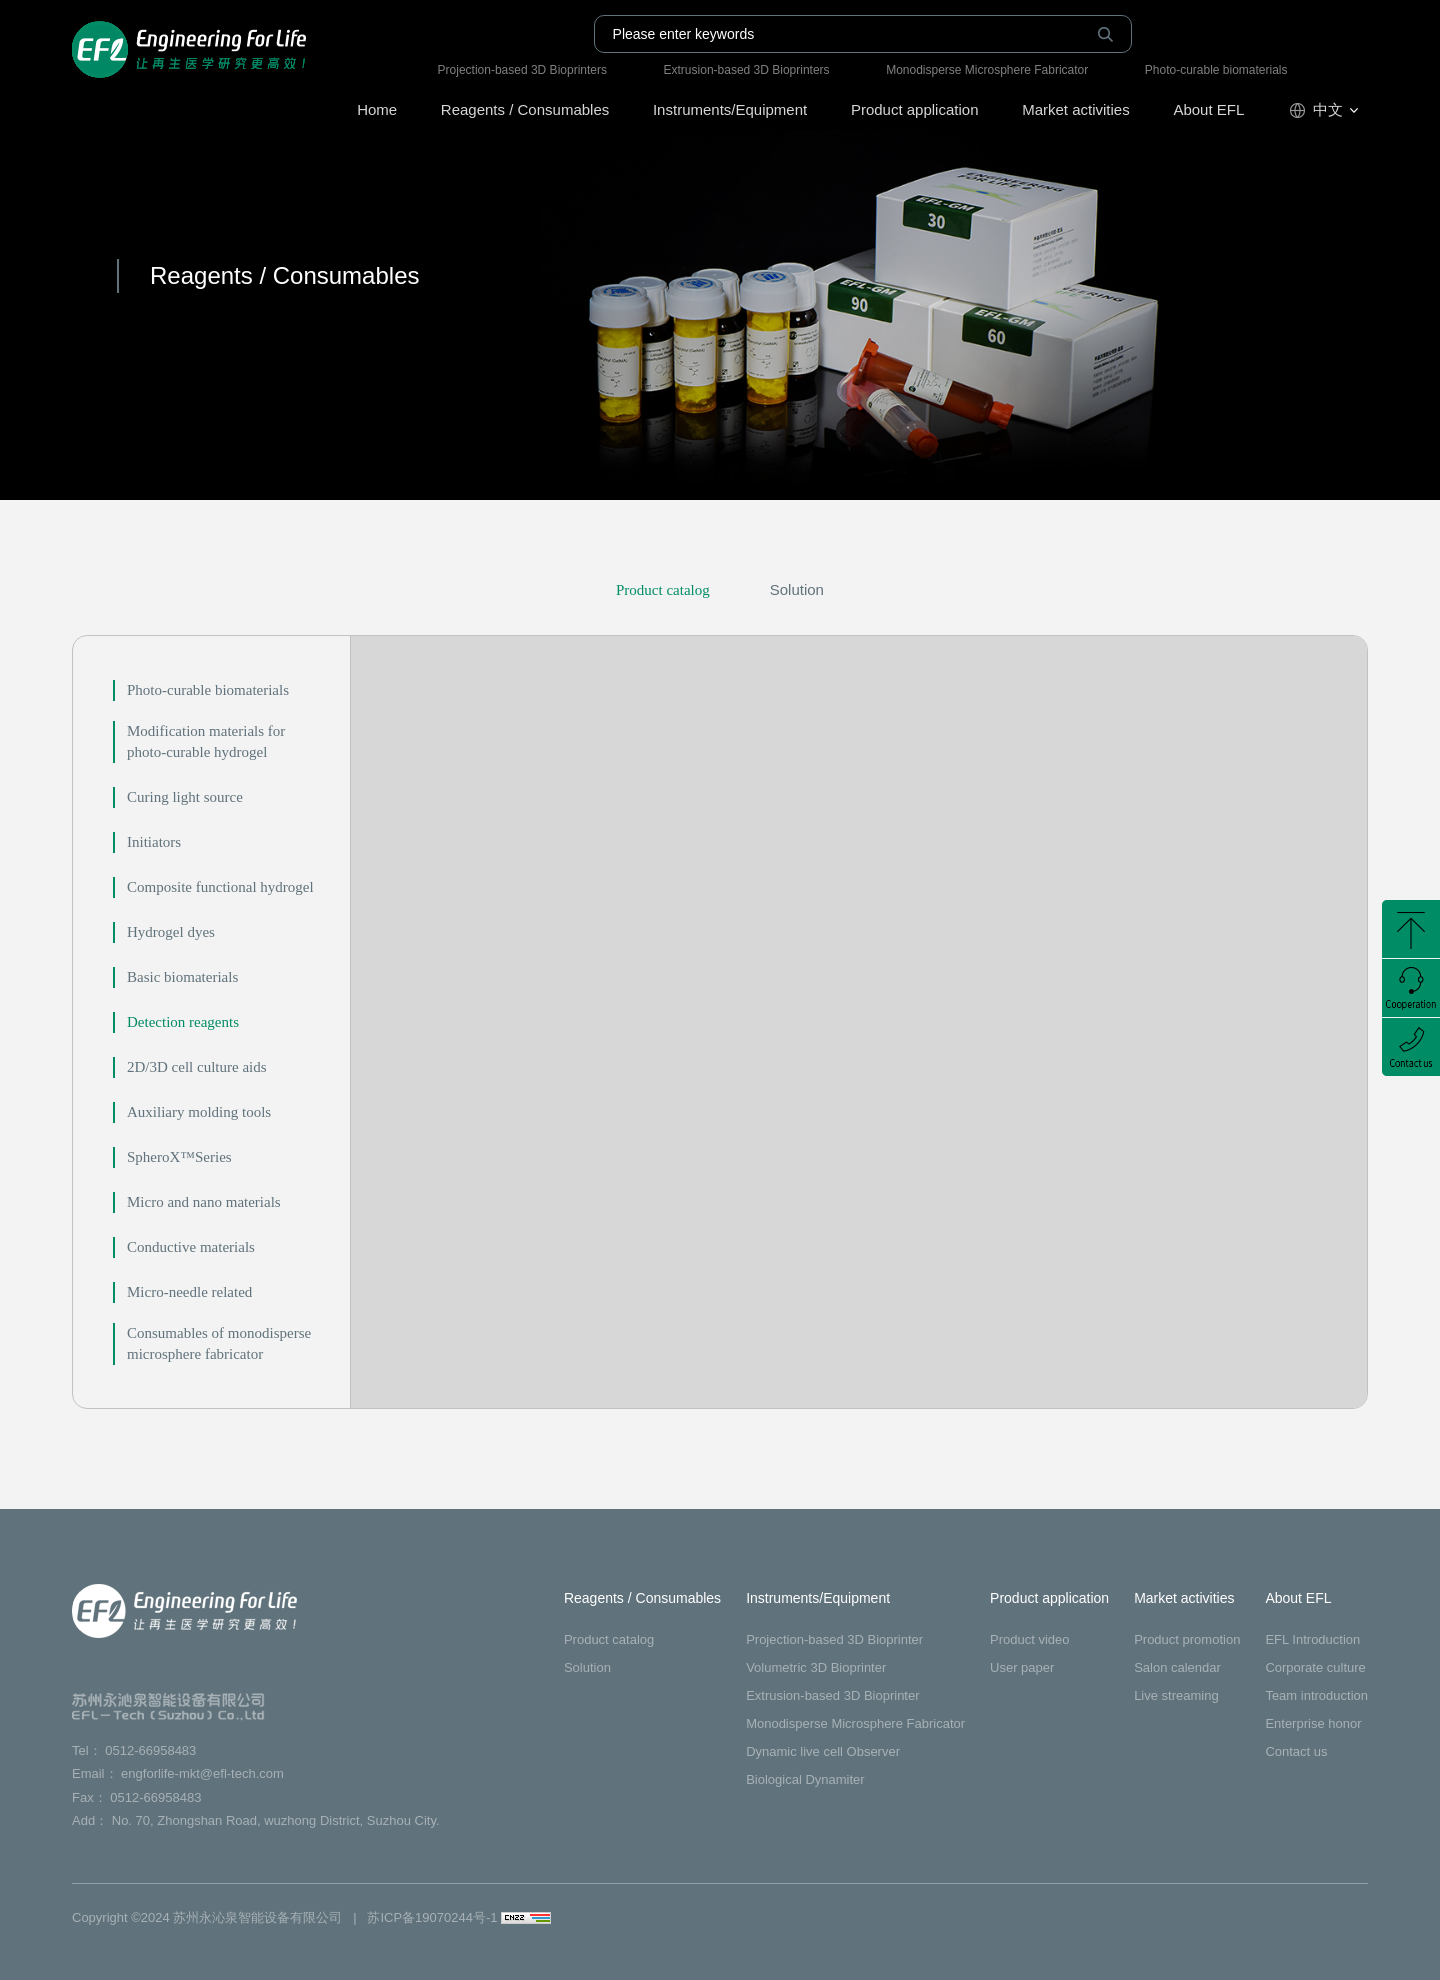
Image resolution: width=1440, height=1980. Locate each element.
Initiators (154, 842)
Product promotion (1187, 1639)
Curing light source (185, 797)
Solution (797, 589)
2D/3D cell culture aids (197, 1067)
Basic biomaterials (182, 977)
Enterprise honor (1313, 1723)
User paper (1022, 1667)
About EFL (1208, 109)
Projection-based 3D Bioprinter (834, 1639)
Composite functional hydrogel (220, 887)
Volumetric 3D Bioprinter (816, 1667)
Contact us (1296, 1751)
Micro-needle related (189, 1292)
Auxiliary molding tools (199, 1112)
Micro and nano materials (204, 1202)
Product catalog (663, 590)
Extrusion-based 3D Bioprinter (832, 1695)
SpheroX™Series (179, 1157)
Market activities (1076, 109)
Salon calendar (1177, 1667)
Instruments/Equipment (730, 109)
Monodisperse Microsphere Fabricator (987, 70)
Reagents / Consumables (525, 109)
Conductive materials (191, 1247)
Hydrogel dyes (171, 932)
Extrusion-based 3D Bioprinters (747, 70)
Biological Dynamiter (805, 1779)
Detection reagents (183, 1022)
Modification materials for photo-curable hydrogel (206, 741)
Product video (1030, 1639)
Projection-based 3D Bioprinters (522, 70)
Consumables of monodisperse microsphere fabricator (219, 1343)
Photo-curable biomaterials (1216, 70)
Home (377, 109)
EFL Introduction (1312, 1639)
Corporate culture (1315, 1667)
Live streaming (1176, 1695)
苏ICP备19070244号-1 (432, 1917)
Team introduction (1316, 1695)
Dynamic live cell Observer (823, 1751)
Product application (915, 109)
